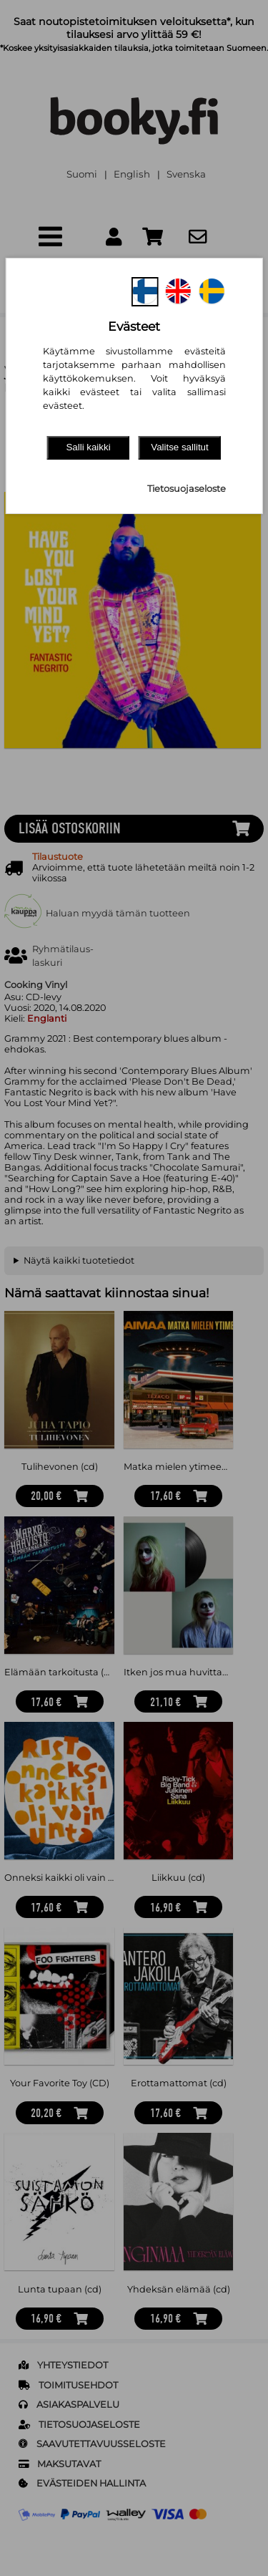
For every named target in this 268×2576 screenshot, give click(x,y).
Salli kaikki (88, 447)
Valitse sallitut (180, 447)
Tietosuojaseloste (186, 488)
